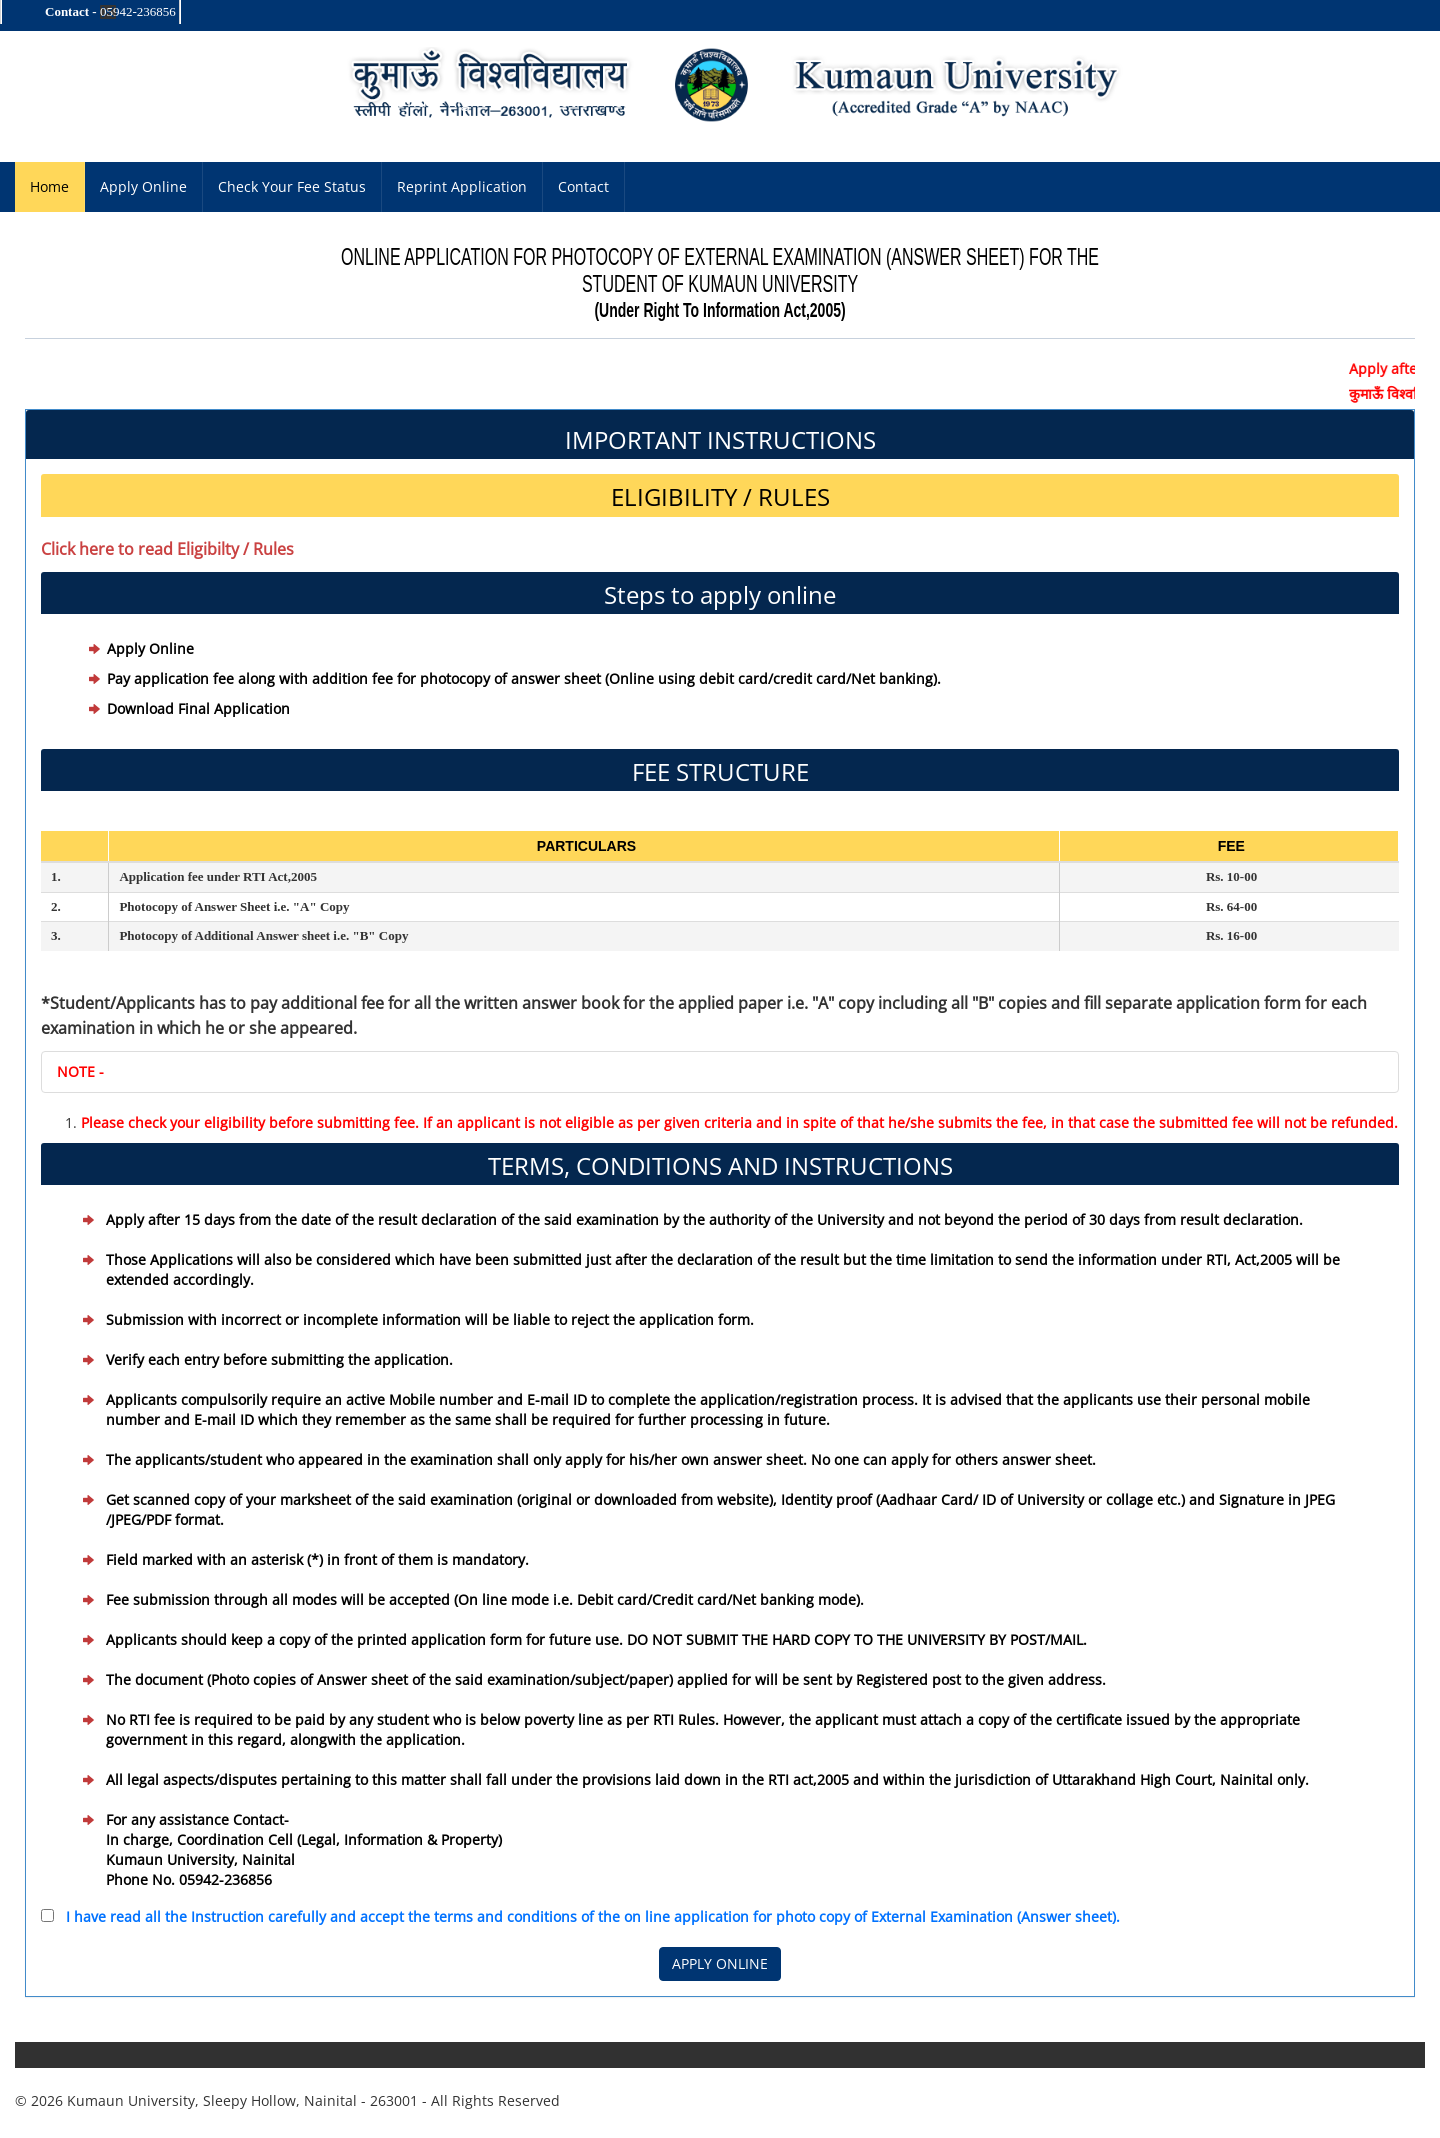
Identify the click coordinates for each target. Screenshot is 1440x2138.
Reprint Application (462, 186)
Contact (583, 186)
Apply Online (143, 186)
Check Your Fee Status (292, 186)
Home (49, 186)
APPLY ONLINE (720, 1963)
